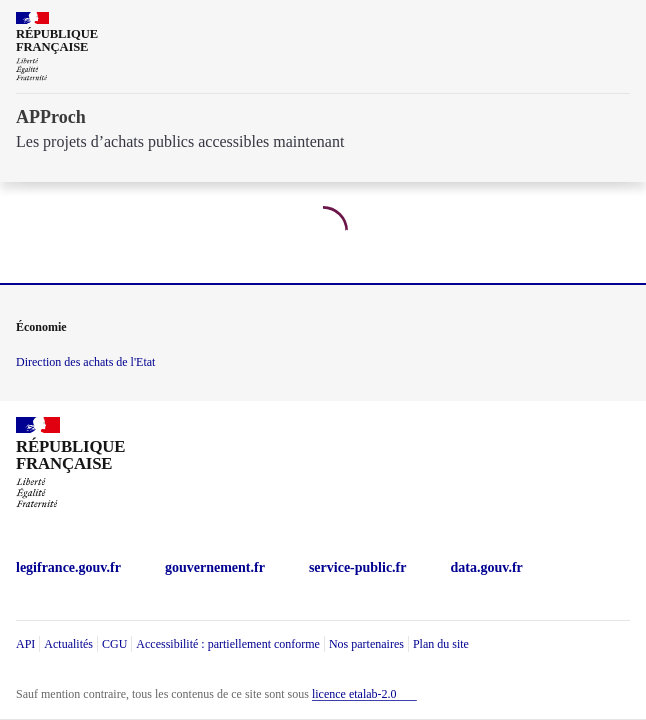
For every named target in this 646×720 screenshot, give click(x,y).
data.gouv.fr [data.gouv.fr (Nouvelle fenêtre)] (487, 567)
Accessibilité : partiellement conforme (228, 644)
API (25, 644)
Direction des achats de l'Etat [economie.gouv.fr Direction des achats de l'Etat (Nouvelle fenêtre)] (85, 362)
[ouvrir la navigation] (618, 24)
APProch (51, 117)
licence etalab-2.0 (354, 694)
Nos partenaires (366, 644)
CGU (114, 644)
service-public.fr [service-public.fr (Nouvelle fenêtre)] (358, 567)
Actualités (68, 644)
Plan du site (441, 644)
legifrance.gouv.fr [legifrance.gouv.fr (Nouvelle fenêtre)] (68, 567)
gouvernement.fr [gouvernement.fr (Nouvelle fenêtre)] (215, 567)
